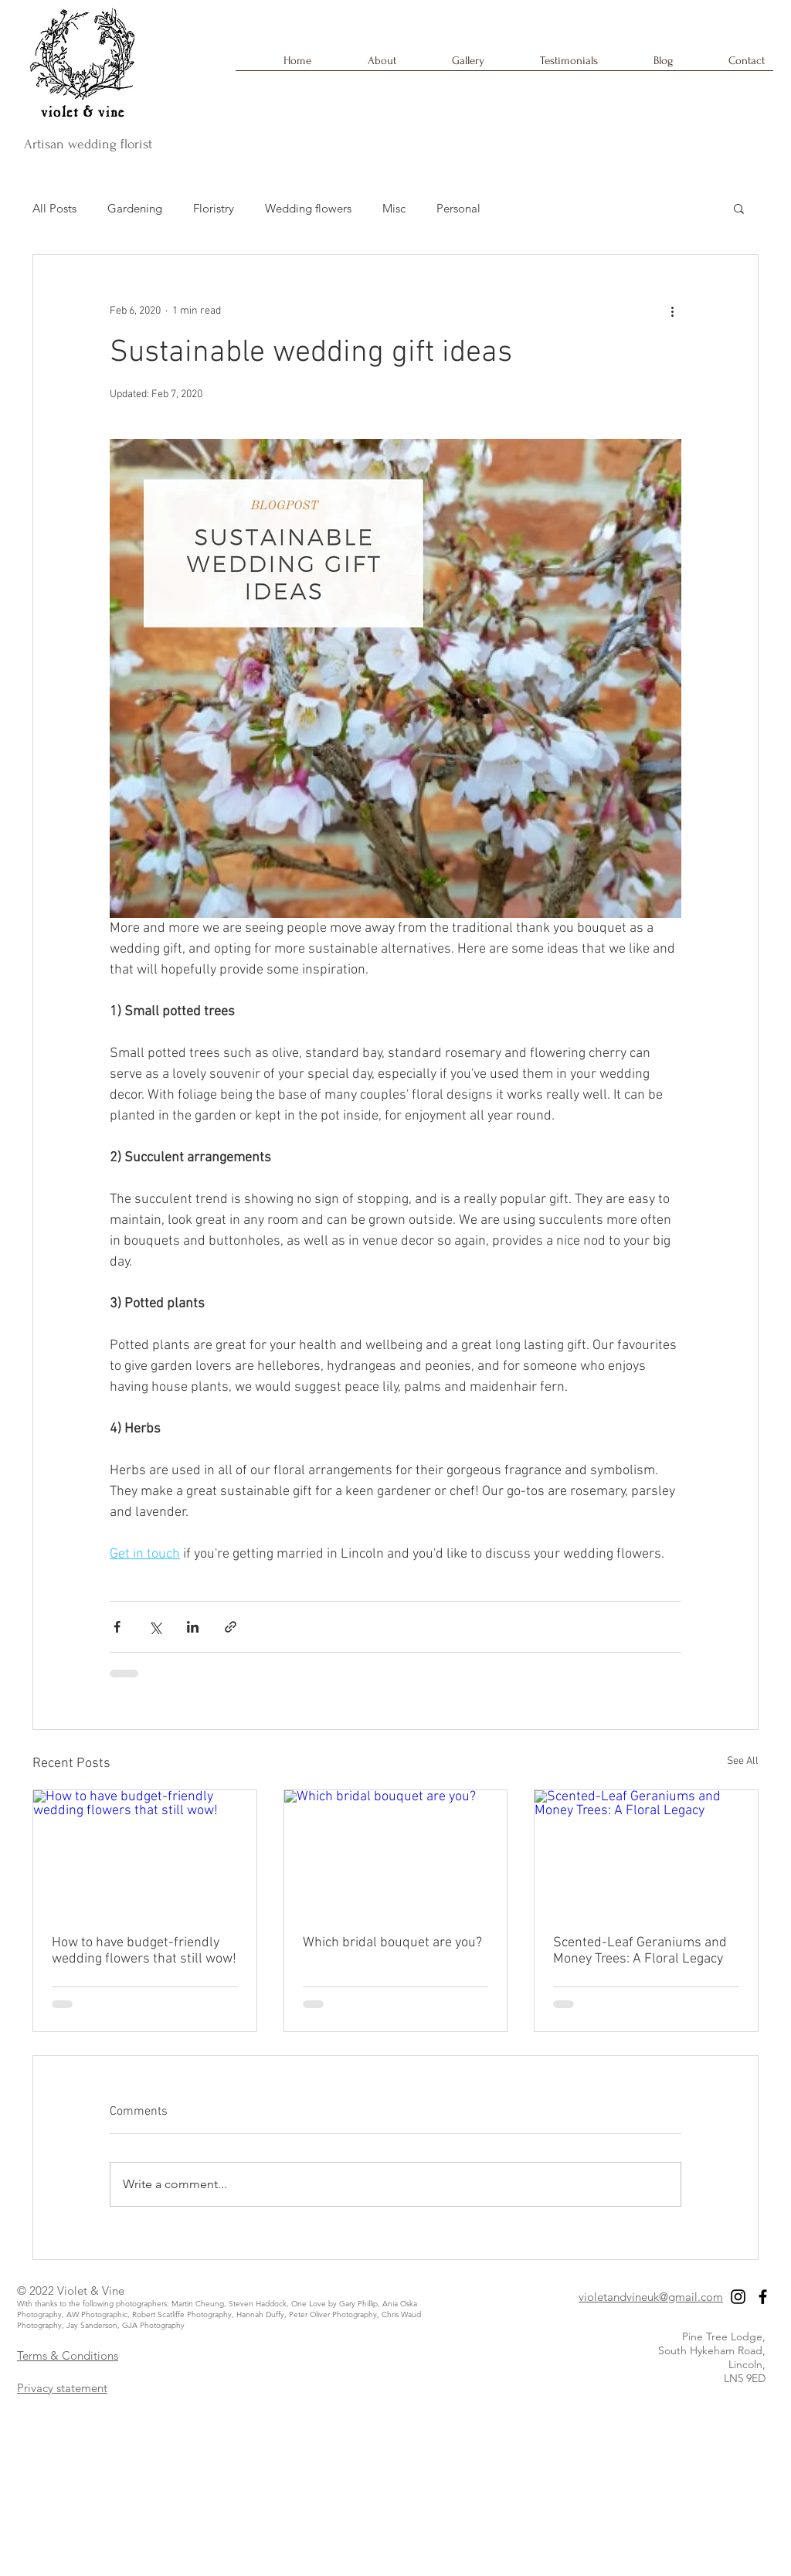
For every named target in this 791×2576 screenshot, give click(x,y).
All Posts (54, 208)
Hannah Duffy (260, 2314)
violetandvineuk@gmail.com (651, 2296)
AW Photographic (96, 2314)
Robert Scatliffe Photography (182, 2314)
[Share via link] (230, 1626)
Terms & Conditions (67, 2355)
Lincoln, (747, 2364)
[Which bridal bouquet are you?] (396, 1852)
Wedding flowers (308, 208)
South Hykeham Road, (712, 2350)
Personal (458, 208)
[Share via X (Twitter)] (155, 1626)
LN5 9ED (745, 2378)
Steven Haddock (258, 2304)
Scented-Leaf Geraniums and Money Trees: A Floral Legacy (640, 1951)
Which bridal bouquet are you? (392, 1943)
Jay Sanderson (91, 2325)
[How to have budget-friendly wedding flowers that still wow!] (144, 1852)
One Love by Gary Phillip (334, 2304)
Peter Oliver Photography (333, 2314)
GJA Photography (153, 2325)
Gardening (134, 208)
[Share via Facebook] (117, 1626)
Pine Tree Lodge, (724, 2336)
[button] (739, 208)
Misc (394, 208)
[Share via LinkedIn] (192, 1626)
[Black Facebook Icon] (762, 2296)
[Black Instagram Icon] (738, 2296)
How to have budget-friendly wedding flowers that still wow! (144, 1951)
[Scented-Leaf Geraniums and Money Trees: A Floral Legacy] (646, 1852)
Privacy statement (62, 2388)
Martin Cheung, (200, 2304)
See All (743, 1761)
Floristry (213, 208)
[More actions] (672, 310)
